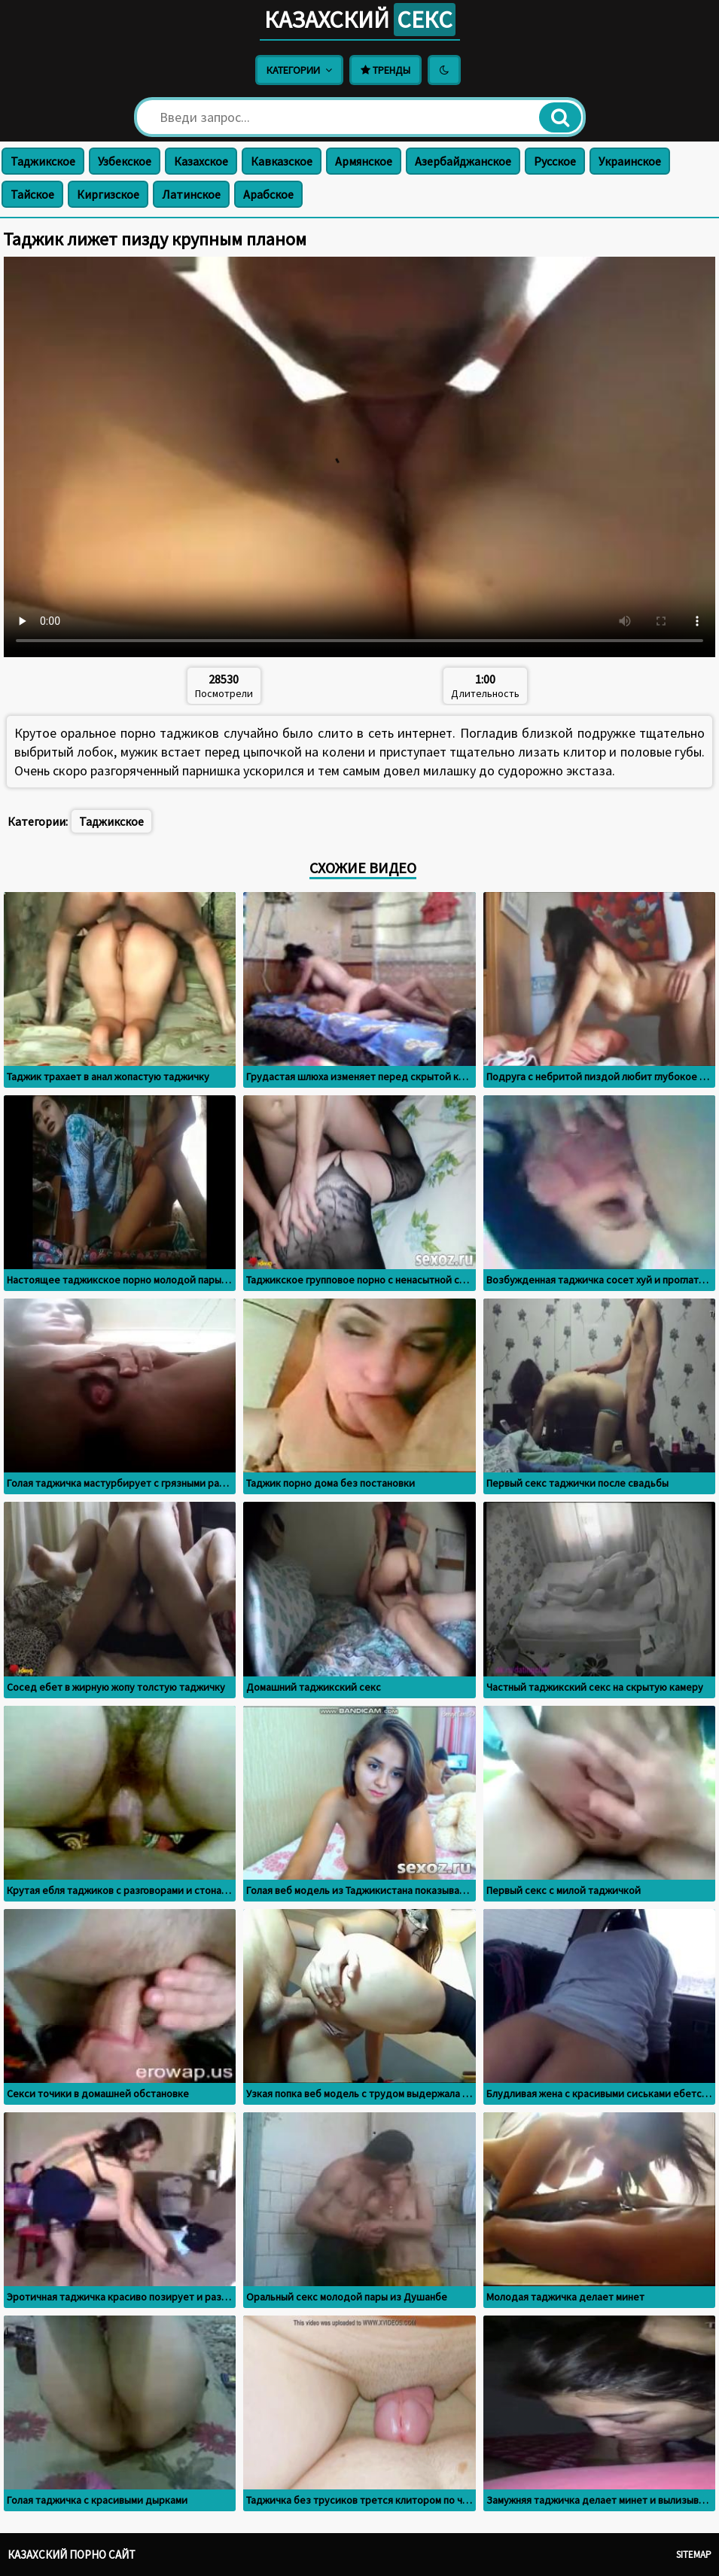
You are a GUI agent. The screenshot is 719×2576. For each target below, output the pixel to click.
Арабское (268, 194)
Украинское (630, 161)
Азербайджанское (463, 161)
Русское (555, 161)
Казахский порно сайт (72, 2554)
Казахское (201, 161)
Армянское (363, 161)
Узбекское (124, 161)
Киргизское (108, 194)
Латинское (191, 194)
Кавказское (281, 161)
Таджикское (43, 161)
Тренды (385, 70)
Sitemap (693, 2554)
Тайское (32, 194)
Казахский (359, 19)
